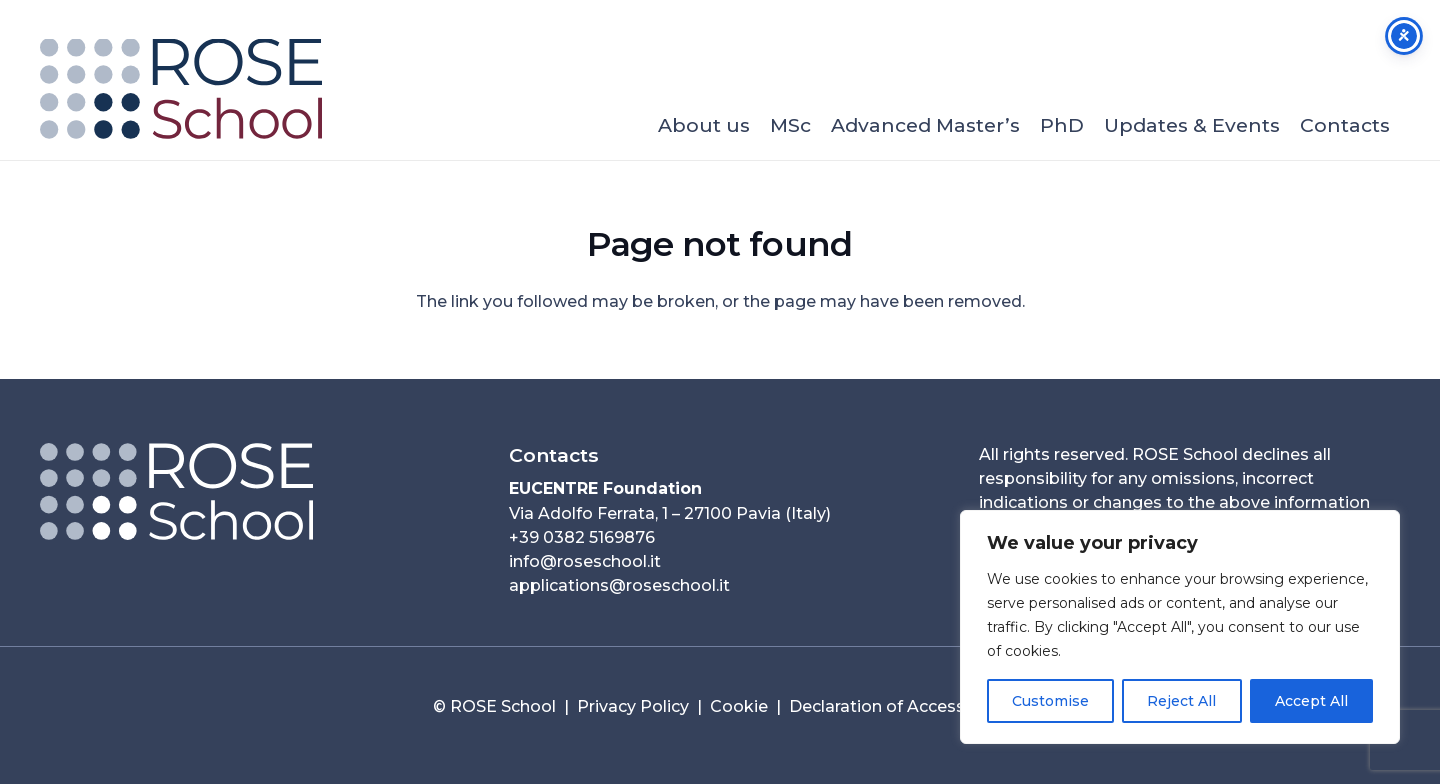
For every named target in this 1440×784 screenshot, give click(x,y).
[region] (1180, 627)
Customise (1050, 701)
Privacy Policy (633, 706)
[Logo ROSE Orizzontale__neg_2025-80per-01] (250, 491)
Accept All (1311, 701)
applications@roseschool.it (619, 585)
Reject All (1181, 701)
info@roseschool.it (585, 561)
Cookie (739, 706)
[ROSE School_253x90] (181, 89)
